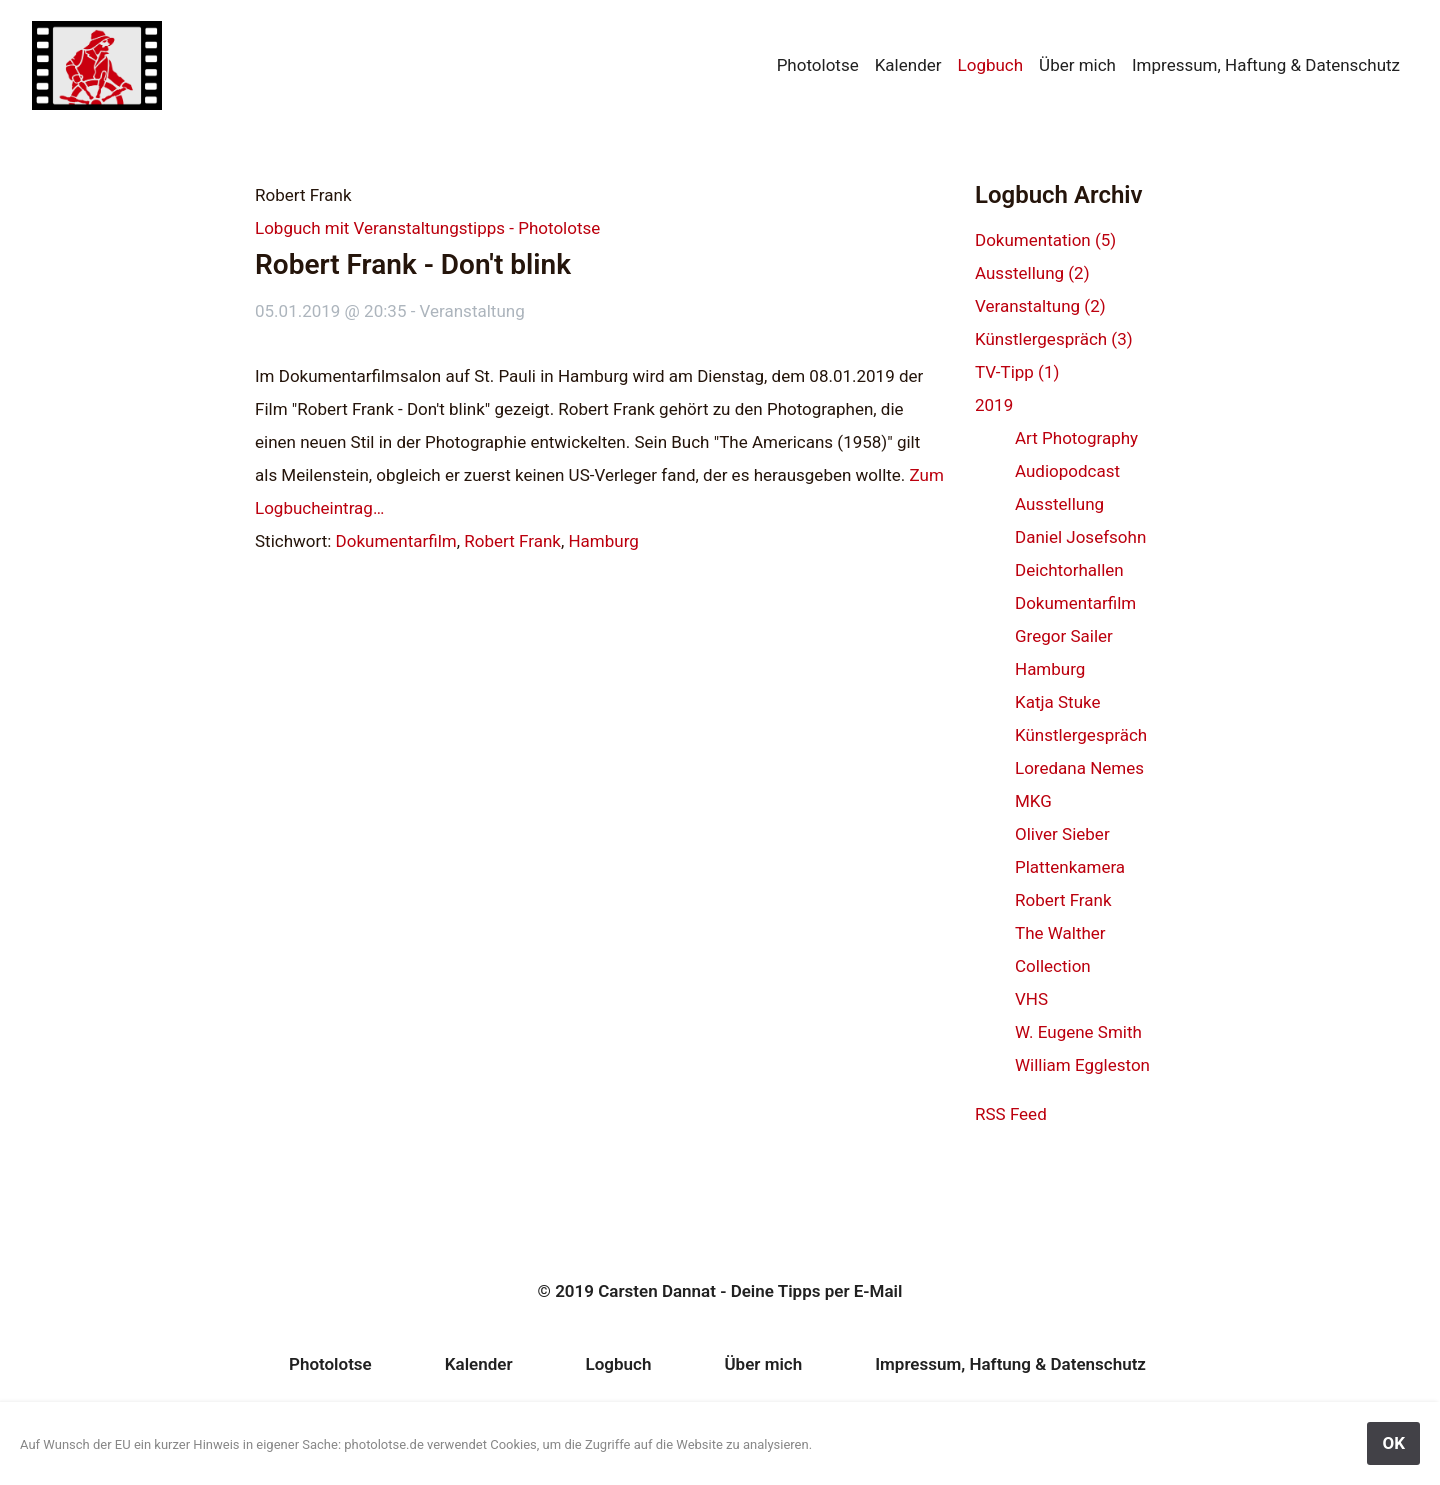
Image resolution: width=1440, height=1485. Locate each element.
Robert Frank (512, 541)
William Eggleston (1082, 1065)
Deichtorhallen (1069, 570)
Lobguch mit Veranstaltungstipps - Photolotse (427, 228)
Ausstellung (1059, 504)
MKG (1033, 801)
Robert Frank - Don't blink (413, 264)
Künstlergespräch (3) (1054, 339)
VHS (1031, 999)
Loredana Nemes (1079, 768)
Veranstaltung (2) (1040, 306)
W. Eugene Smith (1078, 1032)
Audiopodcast (1067, 471)
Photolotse (818, 65)
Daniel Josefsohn (1080, 537)
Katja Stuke (1058, 702)
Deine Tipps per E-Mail (817, 1291)
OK (1393, 1443)
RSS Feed (1011, 1114)
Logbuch (991, 65)
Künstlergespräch (1081, 735)
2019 (994, 405)
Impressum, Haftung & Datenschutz (1266, 65)
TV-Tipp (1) (1017, 372)
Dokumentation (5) (1045, 240)
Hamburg (603, 541)
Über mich (1077, 65)
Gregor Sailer (1064, 636)
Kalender (908, 65)
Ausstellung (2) (1032, 273)
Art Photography (1076, 438)
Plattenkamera (1070, 867)
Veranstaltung (472, 311)
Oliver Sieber (1062, 834)
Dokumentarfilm (396, 541)
